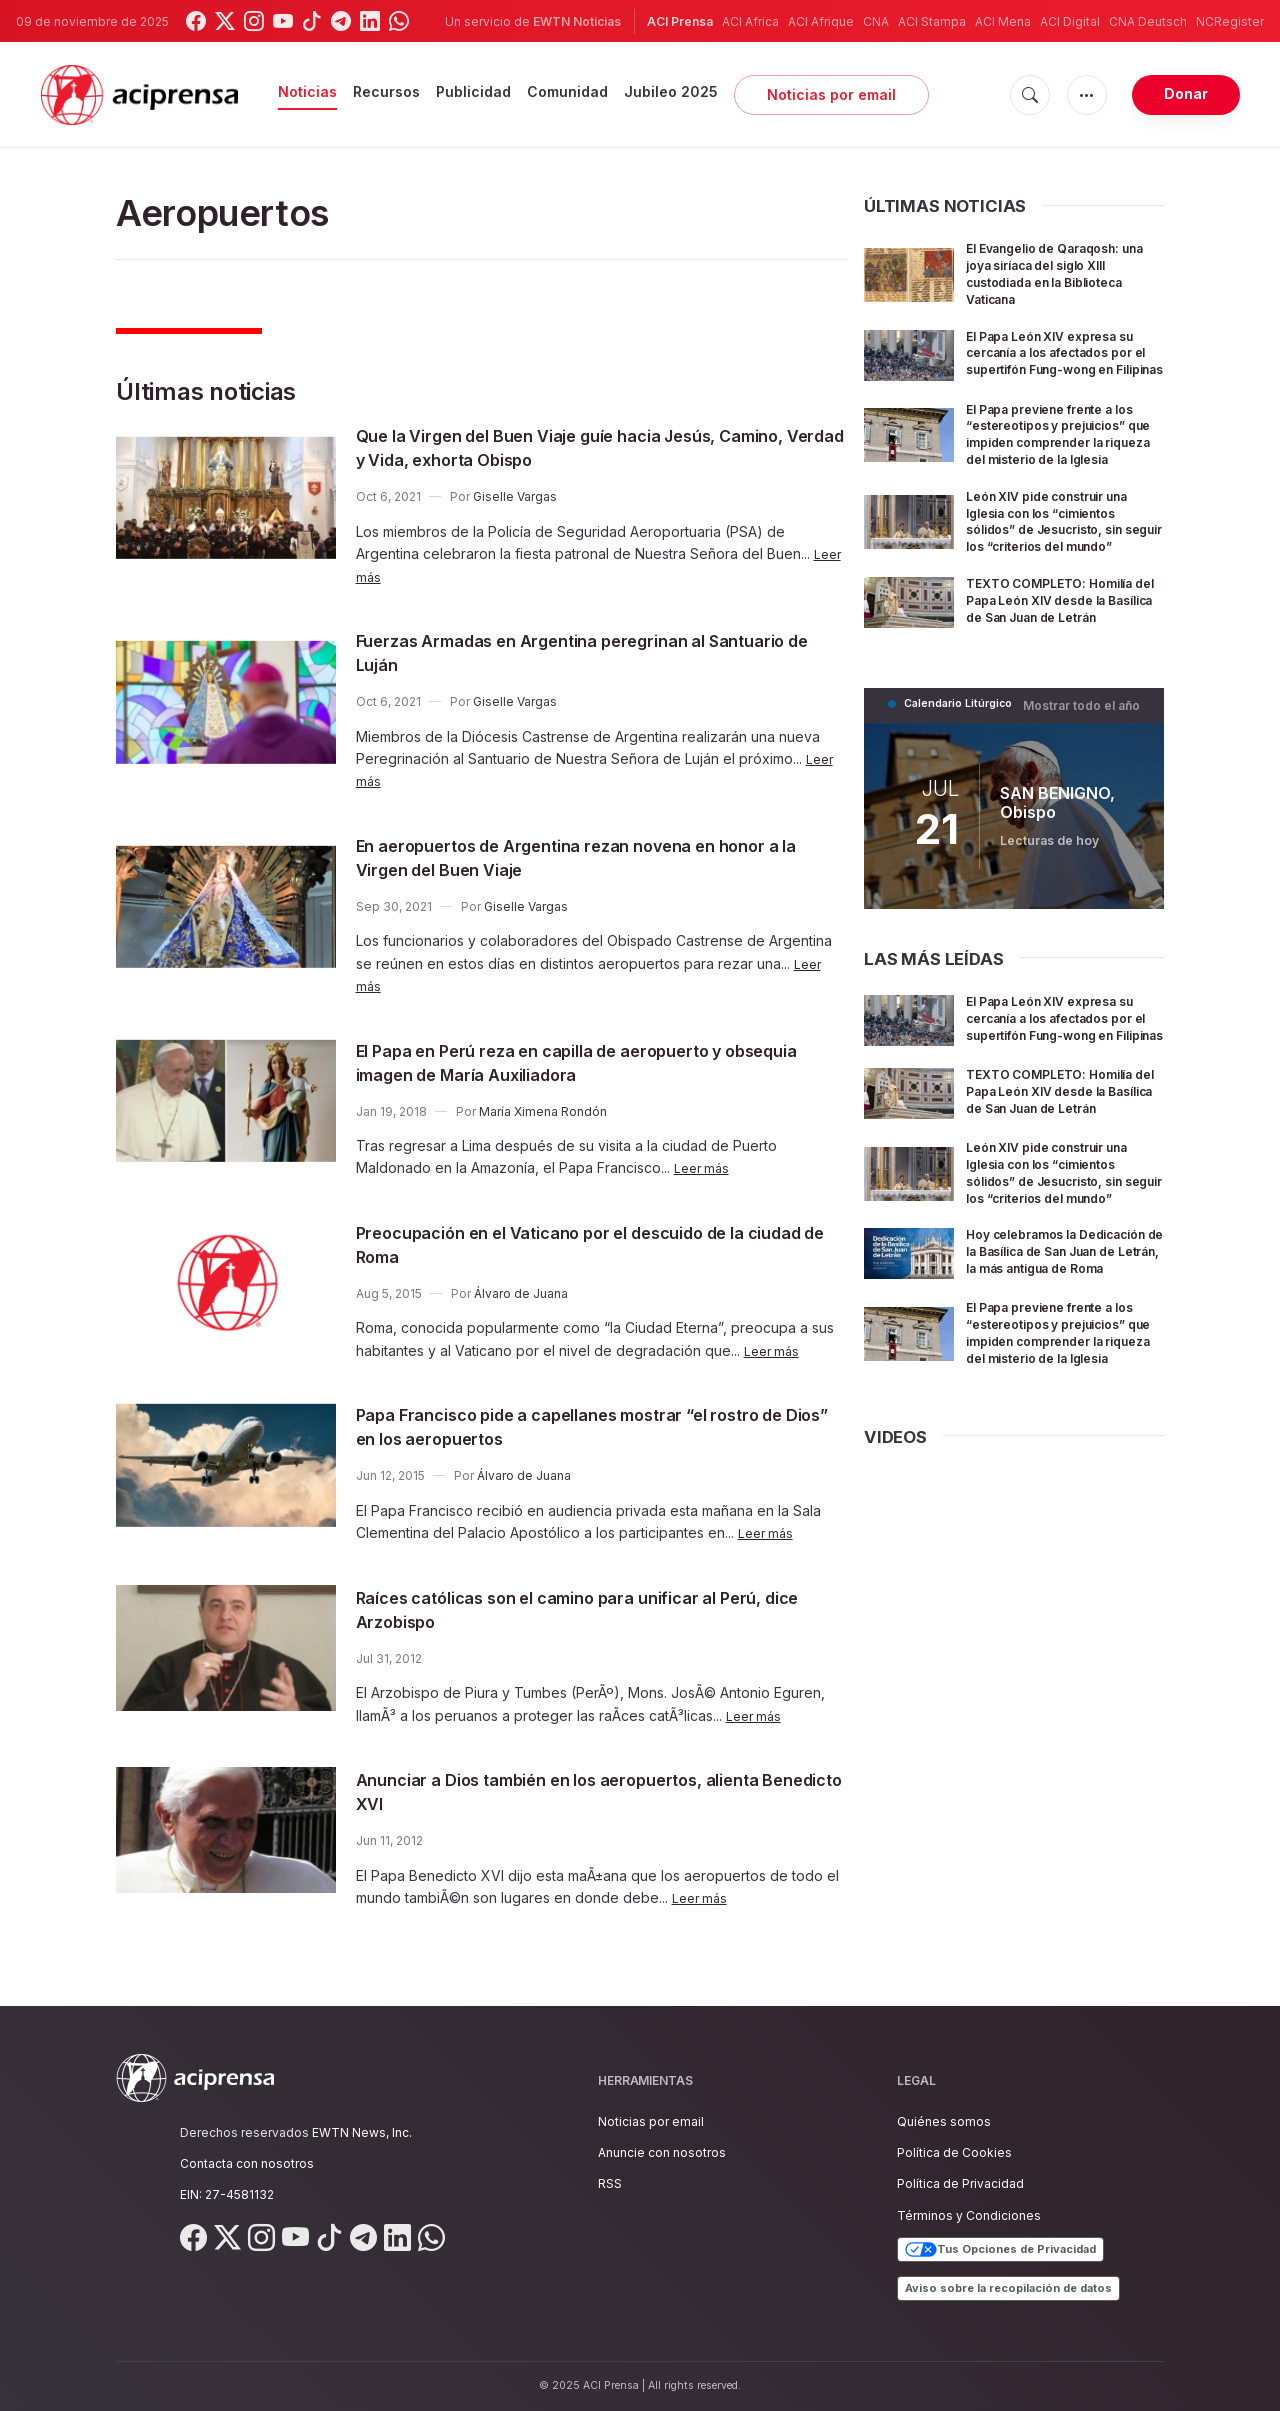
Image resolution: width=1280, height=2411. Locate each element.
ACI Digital (1070, 21)
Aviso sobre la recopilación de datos (1008, 2288)
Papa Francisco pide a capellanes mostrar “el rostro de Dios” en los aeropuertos (599, 1426)
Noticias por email (831, 94)
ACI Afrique (821, 21)
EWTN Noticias (577, 21)
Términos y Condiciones (969, 2215)
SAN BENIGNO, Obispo (1056, 862)
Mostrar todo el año (1087, 765)
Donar (1186, 93)
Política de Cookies (954, 2152)
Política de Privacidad (960, 2183)
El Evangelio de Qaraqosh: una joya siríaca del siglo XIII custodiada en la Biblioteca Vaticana (1057, 272)
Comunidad (567, 91)
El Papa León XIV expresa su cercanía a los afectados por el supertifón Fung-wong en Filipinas (1064, 360)
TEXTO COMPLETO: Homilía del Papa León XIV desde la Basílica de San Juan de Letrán (1060, 655)
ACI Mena (1003, 21)
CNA (876, 21)
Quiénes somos (944, 2121)
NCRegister (1230, 21)
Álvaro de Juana (521, 1293)
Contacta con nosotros (247, 2163)
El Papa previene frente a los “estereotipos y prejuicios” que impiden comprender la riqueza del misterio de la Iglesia (1058, 456)
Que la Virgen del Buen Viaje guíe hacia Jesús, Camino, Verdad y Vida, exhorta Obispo (575, 447)
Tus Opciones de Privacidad (1000, 2250)
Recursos (386, 91)
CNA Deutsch (1148, 21)
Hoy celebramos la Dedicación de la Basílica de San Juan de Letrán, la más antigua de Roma (1056, 1363)
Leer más (704, 1167)
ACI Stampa (932, 21)
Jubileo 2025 (671, 91)
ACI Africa (750, 21)
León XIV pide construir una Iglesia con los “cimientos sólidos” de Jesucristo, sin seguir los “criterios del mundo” (1062, 560)
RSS (610, 2183)
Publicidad (473, 91)
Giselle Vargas (515, 496)
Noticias (307, 91)
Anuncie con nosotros (662, 2152)
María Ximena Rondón (543, 1111)
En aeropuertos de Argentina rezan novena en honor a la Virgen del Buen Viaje (572, 857)
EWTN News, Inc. (362, 2132)
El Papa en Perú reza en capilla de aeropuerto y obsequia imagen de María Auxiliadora (577, 1062)
